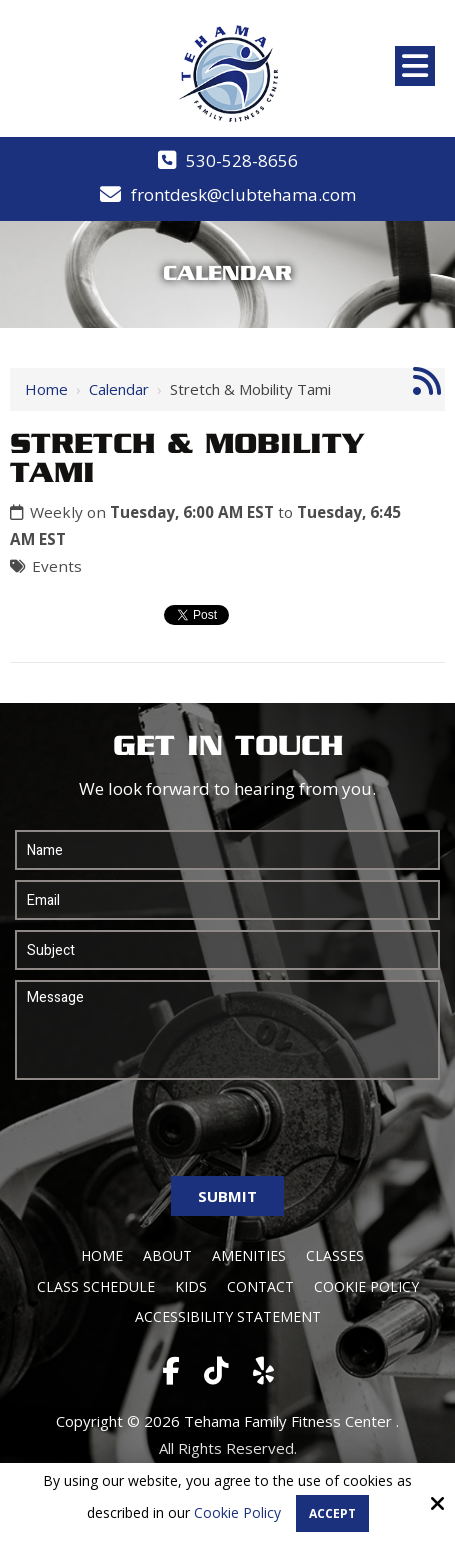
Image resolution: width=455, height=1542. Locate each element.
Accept (332, 1513)
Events (57, 566)
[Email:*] (227, 900)
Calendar (119, 389)
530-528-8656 (242, 160)
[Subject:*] (227, 950)
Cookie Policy (237, 1513)
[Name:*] (227, 850)
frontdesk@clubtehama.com (243, 194)
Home (46, 389)
